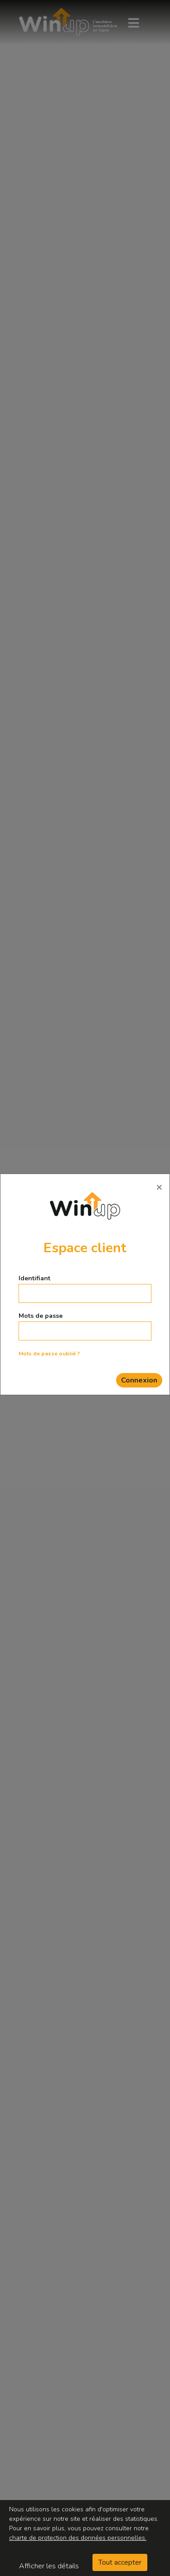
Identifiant (34, 1278)
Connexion (139, 1380)
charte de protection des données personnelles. (77, 2537)
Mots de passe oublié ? (49, 1353)
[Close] (159, 1186)
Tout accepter (119, 2562)
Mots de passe (41, 1316)
